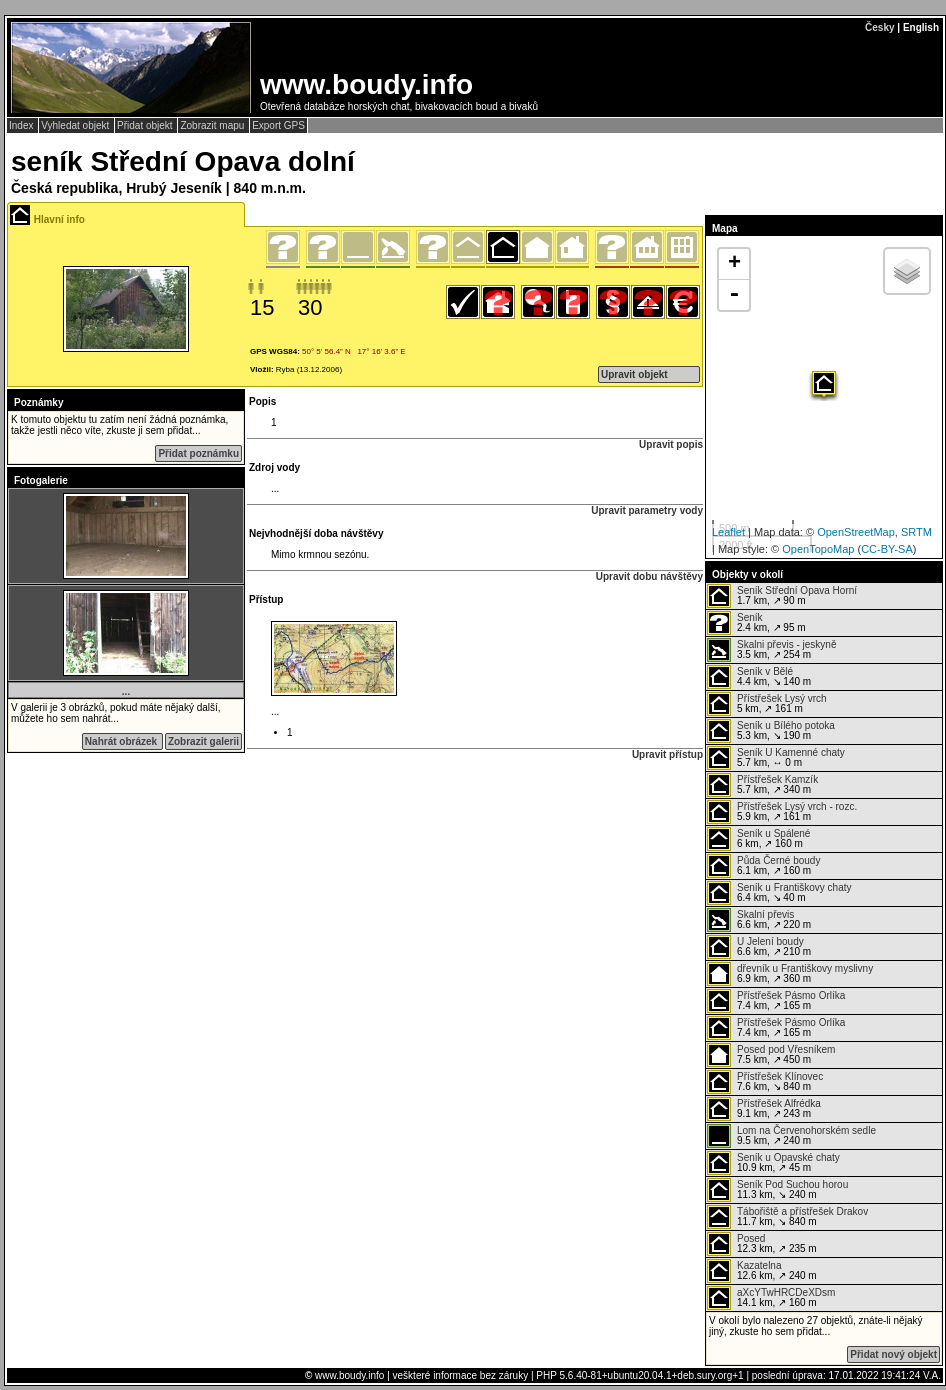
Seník (750, 617)
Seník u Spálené (773, 833)
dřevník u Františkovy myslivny (805, 968)
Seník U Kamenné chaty (791, 752)
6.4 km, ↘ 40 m (779, 893)
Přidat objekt (146, 125)
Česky (879, 27)
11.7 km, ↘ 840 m (787, 1217)
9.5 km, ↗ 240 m (791, 1136)
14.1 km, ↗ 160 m (771, 1298)
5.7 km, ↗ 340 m (762, 785)
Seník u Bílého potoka (786, 725)
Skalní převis (765, 914)
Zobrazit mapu (213, 125)
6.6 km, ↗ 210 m (759, 947)
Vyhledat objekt (76, 125)
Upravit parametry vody (647, 510)
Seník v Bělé (765, 671)
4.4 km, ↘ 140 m (759, 677)
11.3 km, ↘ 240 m (777, 1190)
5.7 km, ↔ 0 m (776, 758)
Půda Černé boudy (778, 860)
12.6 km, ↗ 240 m (762, 1271)
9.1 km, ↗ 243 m (764, 1109)
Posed (751, 1238)
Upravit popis (671, 444)
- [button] (734, 295)
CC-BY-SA (887, 549)
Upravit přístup (667, 754)
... (126, 691)
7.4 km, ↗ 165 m (776, 1001)
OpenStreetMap (856, 532)
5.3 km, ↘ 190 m (771, 731)
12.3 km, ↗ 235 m (762, 1244)
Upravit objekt (634, 374)
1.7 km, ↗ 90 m (782, 596)
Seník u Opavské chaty (788, 1157)
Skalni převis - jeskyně (786, 644)
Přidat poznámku (198, 453)
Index (22, 125)
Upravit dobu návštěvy (649, 576)
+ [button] (734, 264)
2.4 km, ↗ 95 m (756, 623)
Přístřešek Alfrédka (779, 1103)
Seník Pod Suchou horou (792, 1184)
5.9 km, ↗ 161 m (782, 812)
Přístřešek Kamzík (777, 779)
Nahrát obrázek (122, 741)
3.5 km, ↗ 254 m (771, 650)
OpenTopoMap (818, 549)
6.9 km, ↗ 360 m (790, 974)
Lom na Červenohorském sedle (806, 1130)
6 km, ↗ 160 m (758, 839)
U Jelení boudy (770, 941)
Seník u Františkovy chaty (794, 887)
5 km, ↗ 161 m (767, 704)
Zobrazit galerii (203, 741)
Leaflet (728, 532)
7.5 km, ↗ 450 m (771, 1055)
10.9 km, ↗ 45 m (773, 1163)
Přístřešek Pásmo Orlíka (791, 995)
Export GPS (278, 125)
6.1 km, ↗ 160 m (763, 866)
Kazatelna (759, 1265)
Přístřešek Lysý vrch (782, 698)
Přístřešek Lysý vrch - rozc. (797, 806)
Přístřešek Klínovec (780, 1076)
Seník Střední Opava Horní (797, 590)
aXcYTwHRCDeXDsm (786, 1292)
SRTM (916, 532)
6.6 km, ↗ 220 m (759, 920)
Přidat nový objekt (893, 1354)
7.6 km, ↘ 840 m (765, 1082)
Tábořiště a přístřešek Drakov (802, 1211)
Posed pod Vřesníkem (786, 1049)
